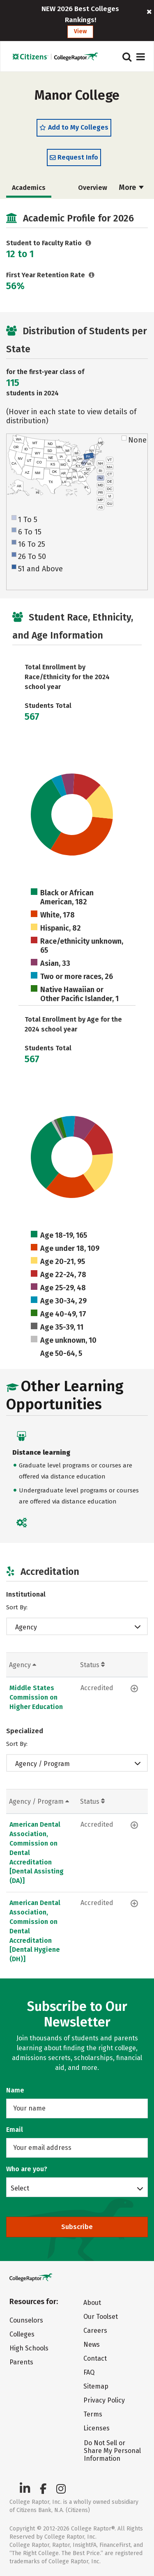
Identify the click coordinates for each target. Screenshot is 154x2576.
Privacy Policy (104, 2400)
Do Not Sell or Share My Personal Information (112, 2450)
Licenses (96, 2428)
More (131, 187)
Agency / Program (42, 1764)
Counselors (26, 2320)
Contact (95, 2358)
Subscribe (77, 2227)
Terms (92, 2414)
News (91, 2344)
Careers (95, 2330)
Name (15, 2090)
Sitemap (95, 2386)
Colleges (21, 2334)
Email (14, 2129)
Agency (26, 1627)
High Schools (28, 2348)
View (80, 31)
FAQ (88, 2372)
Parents (21, 2362)
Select (20, 2188)
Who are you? (26, 2169)
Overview (92, 188)
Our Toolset (100, 2316)
